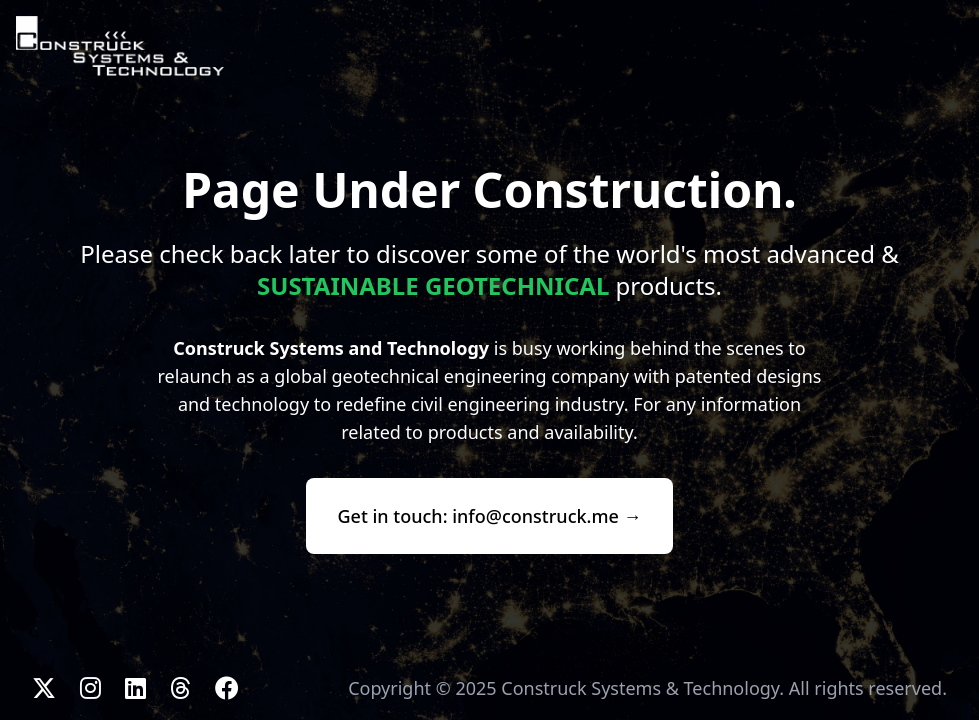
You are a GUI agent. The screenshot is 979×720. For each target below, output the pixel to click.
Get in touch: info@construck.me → (490, 516)
